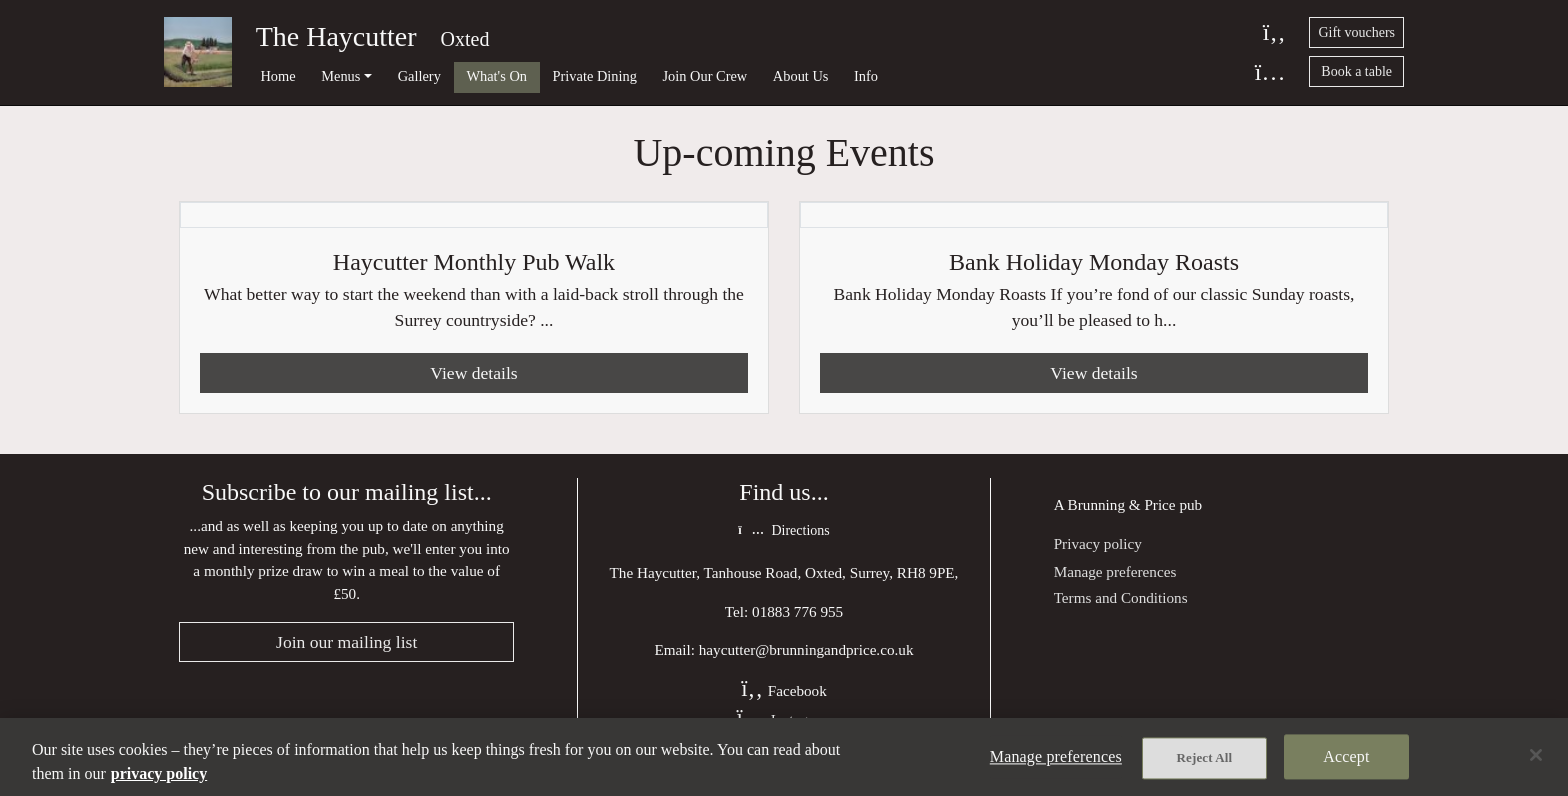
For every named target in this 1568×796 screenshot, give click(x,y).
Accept (1346, 756)
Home (277, 76)
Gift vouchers (1356, 32)
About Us (801, 76)
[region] (784, 757)
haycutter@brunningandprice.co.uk (806, 649)
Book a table (1356, 71)
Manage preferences (1115, 571)
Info (866, 76)
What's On (496, 76)
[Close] (1536, 755)
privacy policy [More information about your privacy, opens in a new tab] (159, 773)
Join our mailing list (346, 642)
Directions (783, 530)
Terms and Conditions (1121, 597)
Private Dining (595, 76)
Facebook (784, 690)
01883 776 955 (797, 611)
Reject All (1205, 757)
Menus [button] (340, 76)
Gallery (419, 76)
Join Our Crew (705, 76)
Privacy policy (1098, 543)
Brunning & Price (1122, 504)
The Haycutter (336, 36)
